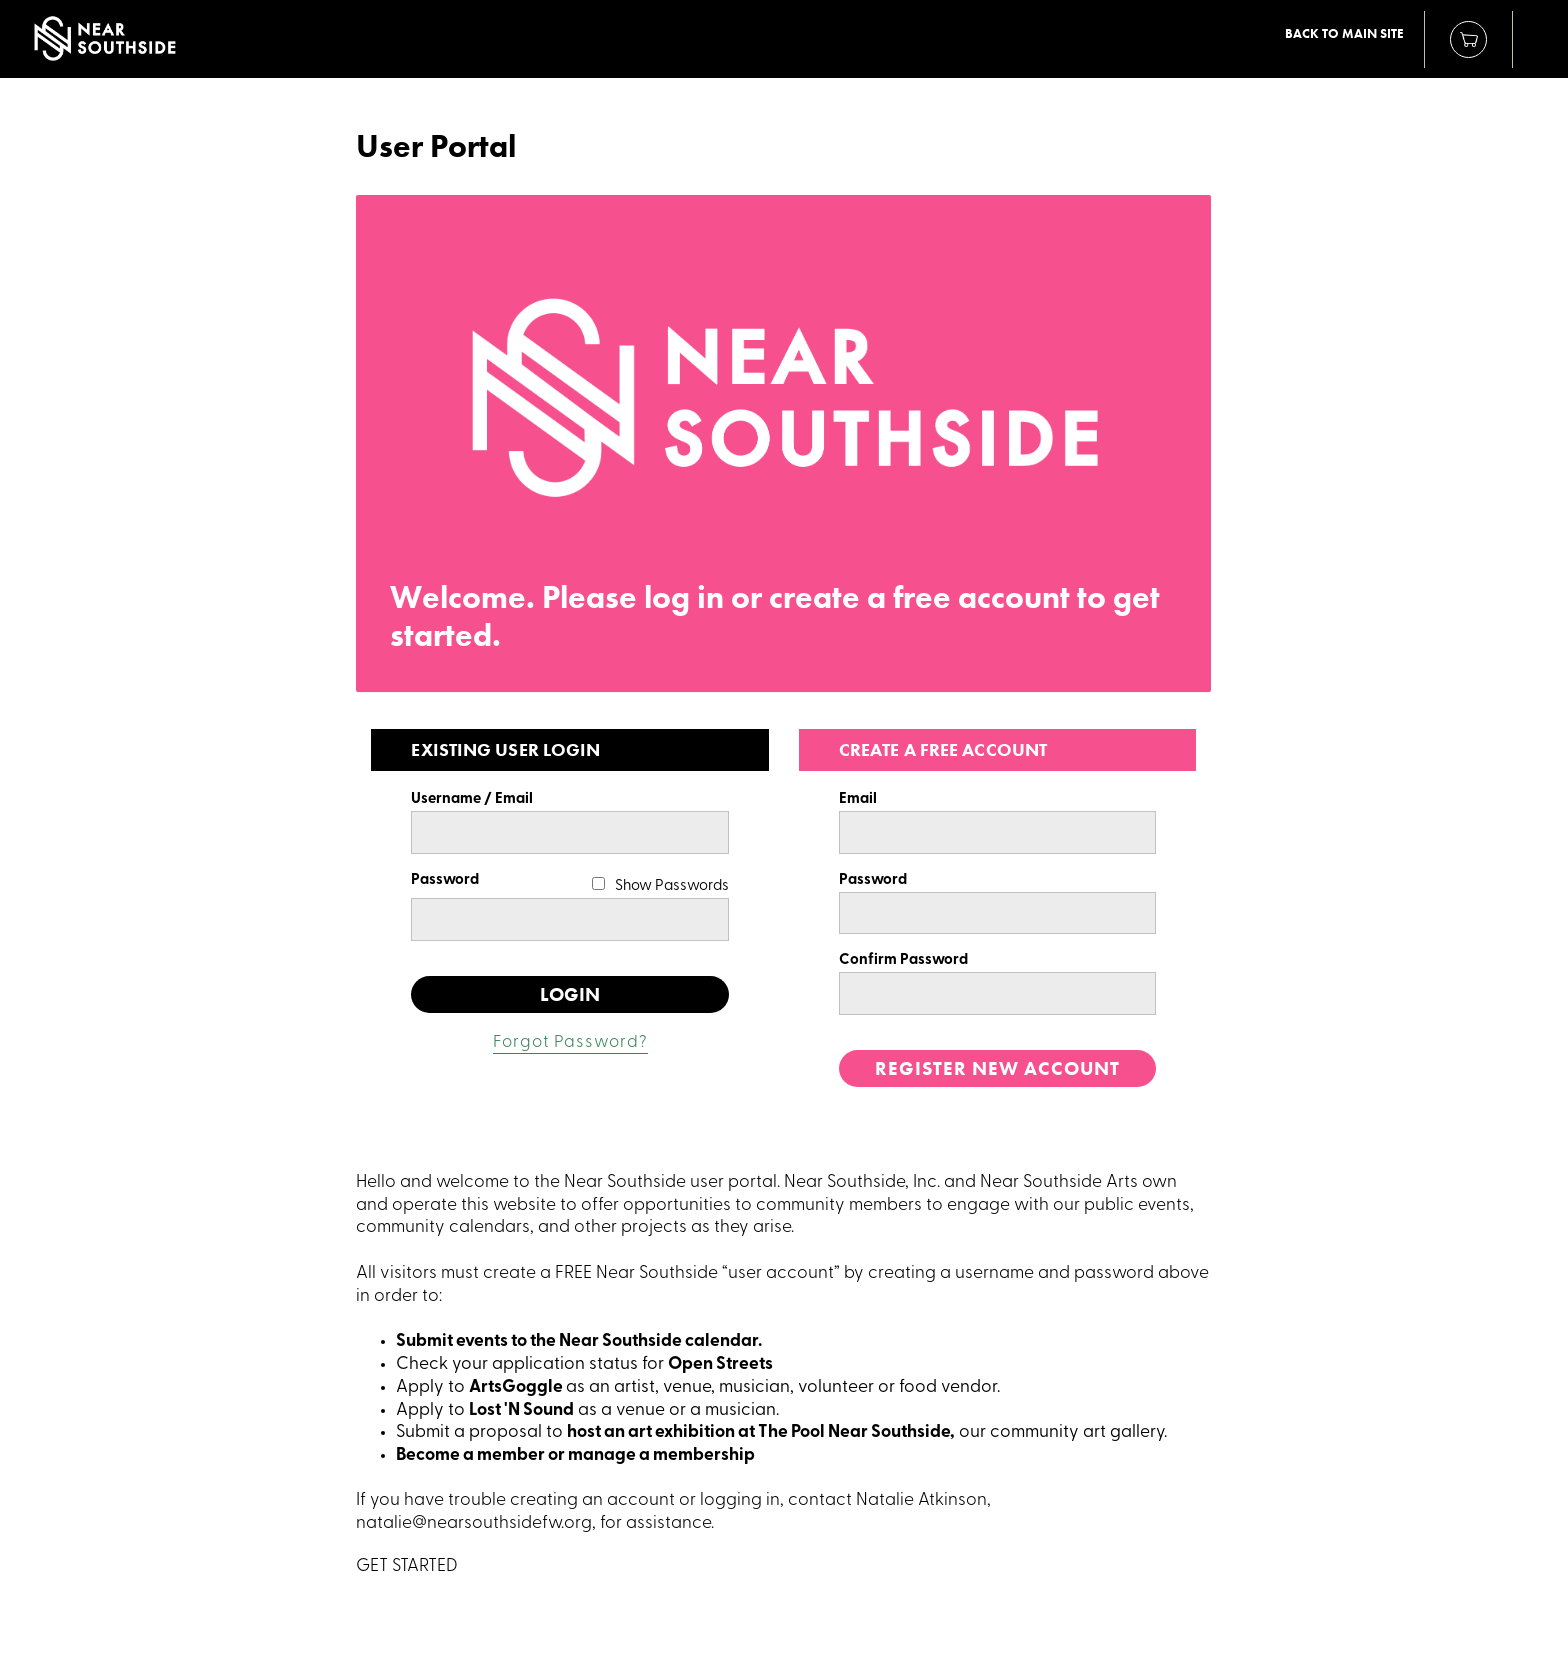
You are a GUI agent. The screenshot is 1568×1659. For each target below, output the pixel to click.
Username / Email (472, 799)
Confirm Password (903, 960)
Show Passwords (672, 886)
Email (858, 799)
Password (445, 880)
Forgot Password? (570, 1042)
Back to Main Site (1344, 34)
